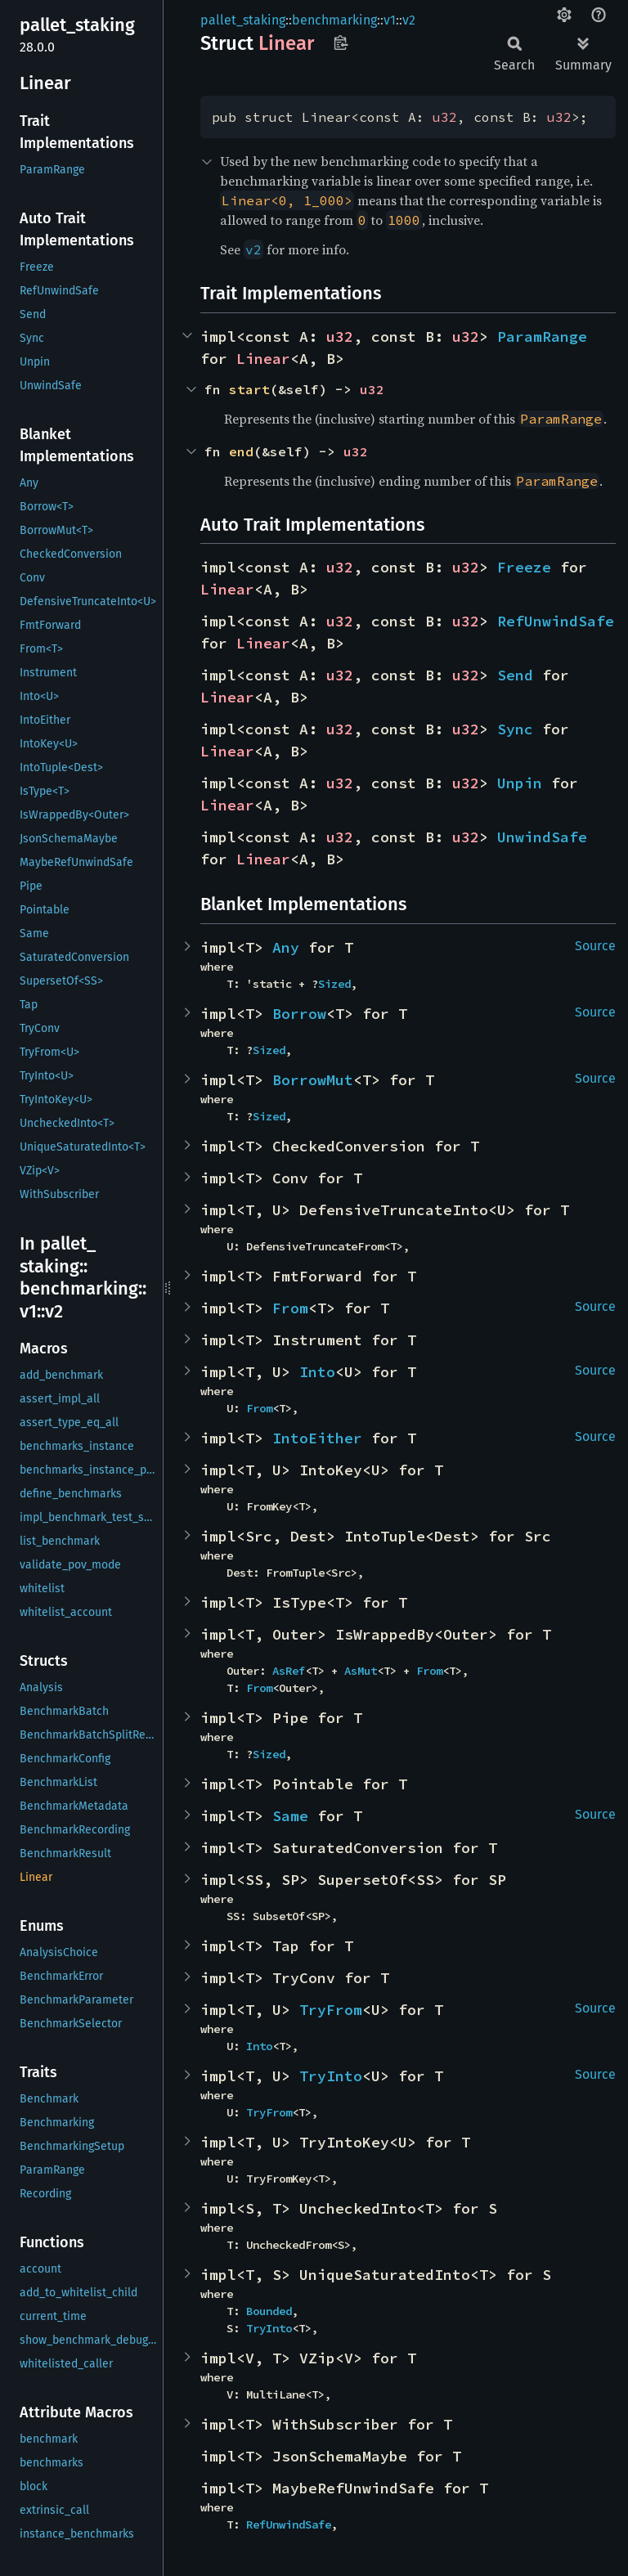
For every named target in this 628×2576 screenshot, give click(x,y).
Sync (515, 729)
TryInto (330, 2076)
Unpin (519, 783)
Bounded (269, 2311)
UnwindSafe (542, 837)
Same (290, 1815)
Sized (334, 983)
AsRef (288, 1670)
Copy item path (340, 42)
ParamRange (542, 336)
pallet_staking (242, 20)
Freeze (524, 567)
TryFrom (330, 2009)
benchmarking (334, 20)
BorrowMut (312, 1079)
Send (515, 675)
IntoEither (317, 1438)
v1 (390, 20)
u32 (445, 117)
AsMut (360, 1670)
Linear (263, 358)
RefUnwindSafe (555, 621)
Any (285, 947)
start (249, 389)
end (241, 451)
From (290, 1308)
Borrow (299, 1013)
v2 (408, 20)
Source (595, 946)
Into (317, 1371)
